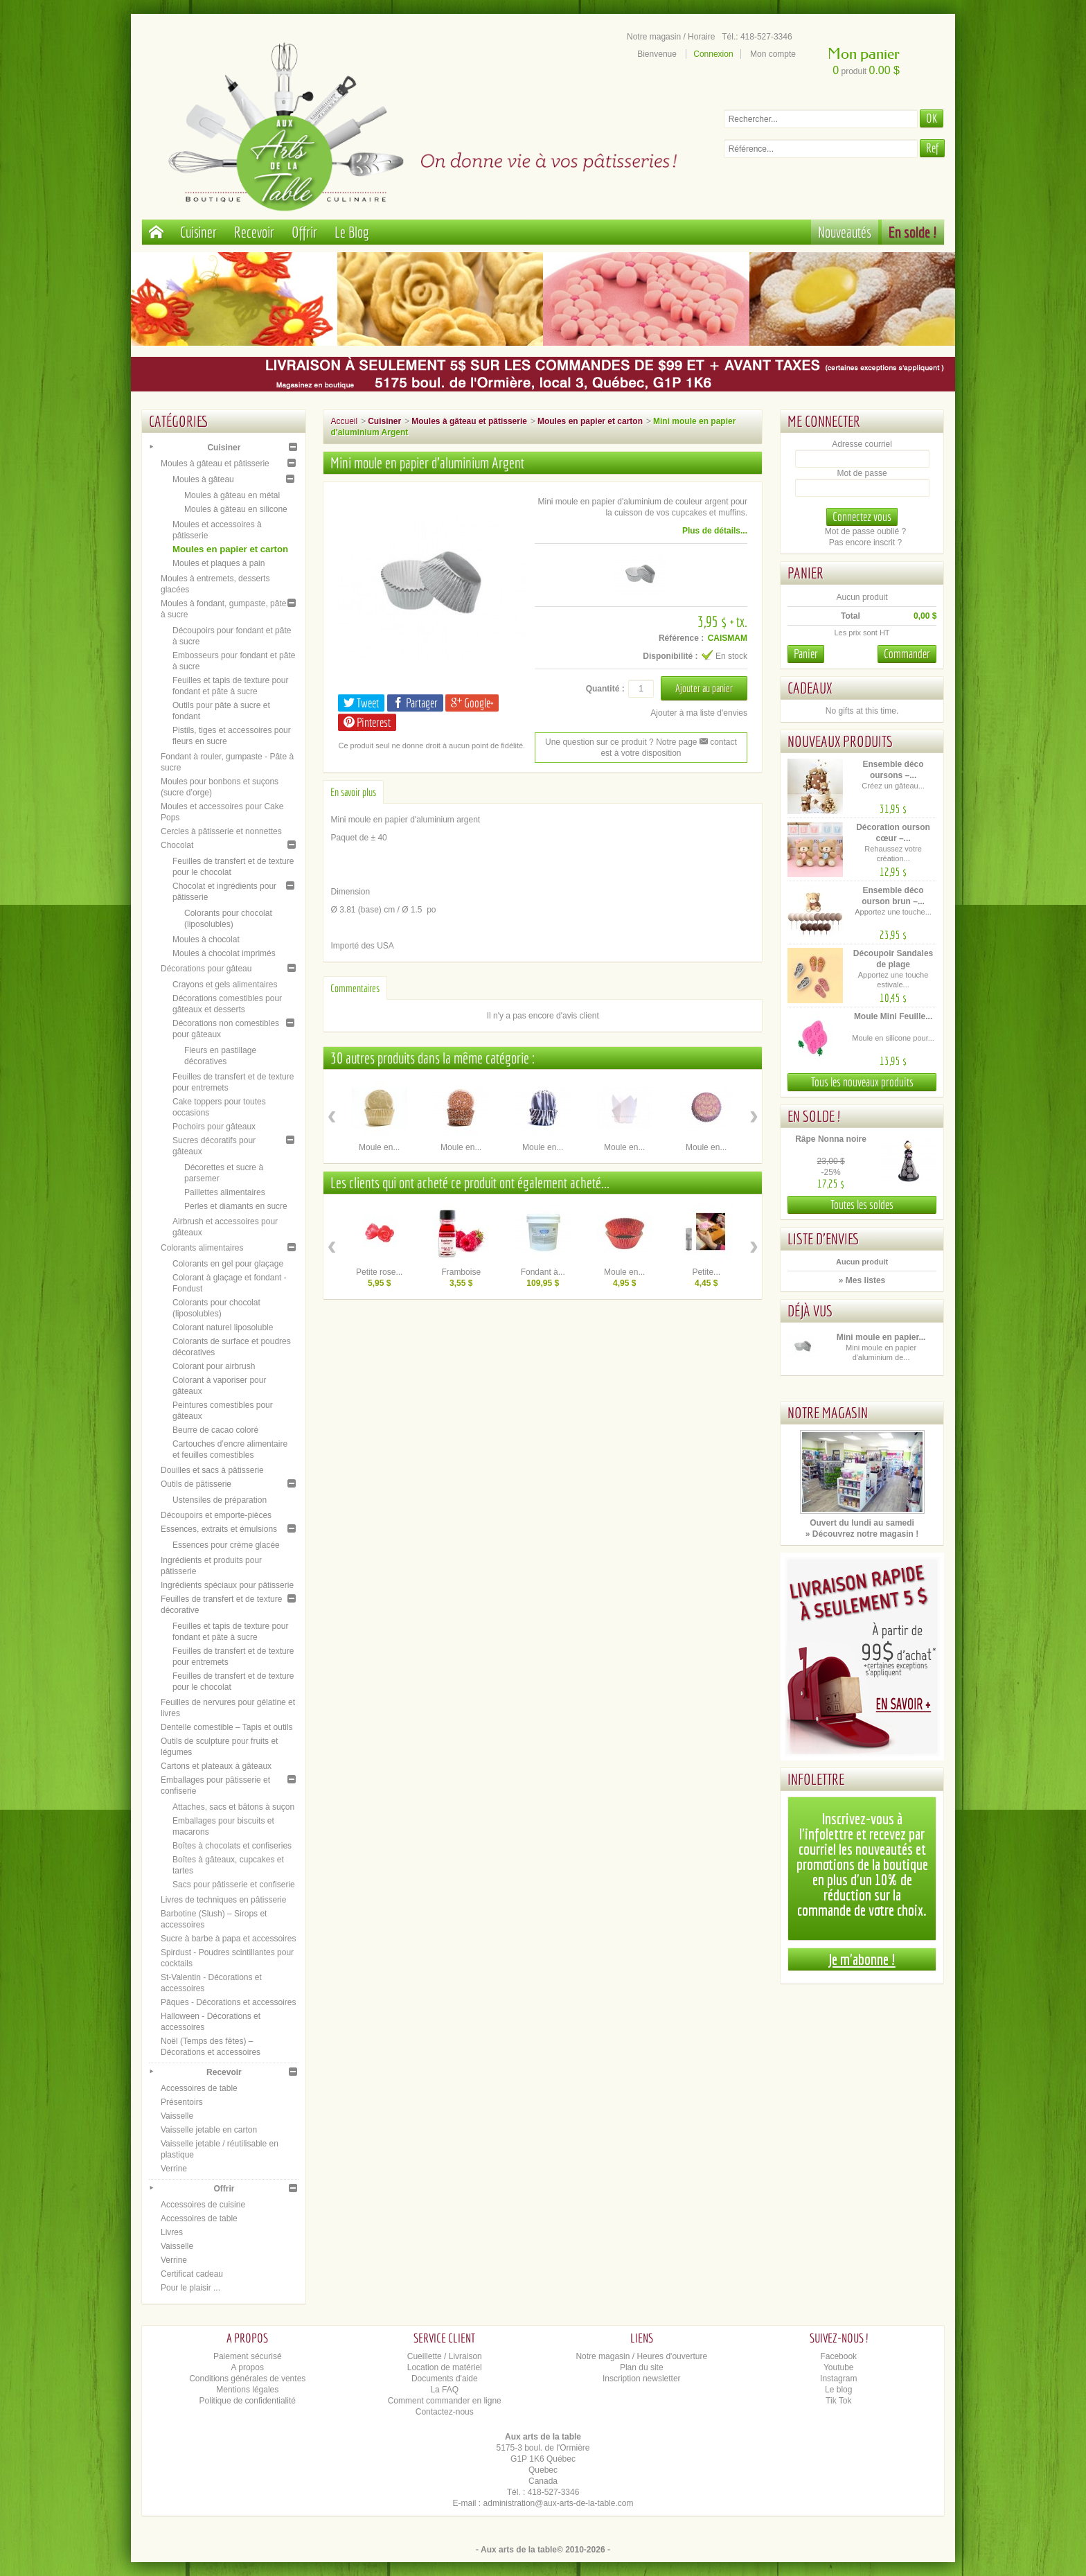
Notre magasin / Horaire (671, 37)
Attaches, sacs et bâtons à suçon (233, 1807)
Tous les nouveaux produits (862, 1082)
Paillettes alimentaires (224, 1192)
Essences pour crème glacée (226, 1545)
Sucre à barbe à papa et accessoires (228, 1938)
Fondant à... (543, 1272)
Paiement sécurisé (247, 2356)
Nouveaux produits (840, 741)
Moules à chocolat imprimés (224, 953)
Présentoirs (182, 2102)
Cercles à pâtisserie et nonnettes (221, 831)
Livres (172, 2232)
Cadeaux (809, 687)
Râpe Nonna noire (830, 1139)
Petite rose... (379, 1272)
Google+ (472, 703)
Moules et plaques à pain (218, 563)
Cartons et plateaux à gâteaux (216, 1766)
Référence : (681, 638)
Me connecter (823, 421)
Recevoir (254, 231)
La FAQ (444, 2389)
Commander (907, 653)
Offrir (304, 231)
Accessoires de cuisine (203, 2204)
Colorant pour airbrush (213, 1366)
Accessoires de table (199, 2088)
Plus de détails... (714, 531)
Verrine (174, 2168)
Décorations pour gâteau (206, 968)
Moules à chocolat (206, 939)
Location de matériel (444, 2367)
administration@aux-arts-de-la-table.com (558, 2503)
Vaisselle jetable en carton (209, 2130)
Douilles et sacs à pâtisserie (212, 1470)
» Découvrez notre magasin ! (861, 1534)
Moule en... (379, 1147)
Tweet (361, 703)
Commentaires (355, 988)
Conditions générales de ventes (247, 2378)
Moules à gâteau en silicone (235, 509)
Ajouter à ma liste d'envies (698, 713)
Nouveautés (844, 231)
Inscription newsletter (642, 2378)
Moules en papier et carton (230, 549)
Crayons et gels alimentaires (224, 984)
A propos (247, 2367)
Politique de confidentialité (247, 2401)
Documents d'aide (444, 2378)
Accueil (343, 421)
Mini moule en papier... (881, 1337)
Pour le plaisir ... (190, 2288)
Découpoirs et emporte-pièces (216, 1515)
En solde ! (913, 231)
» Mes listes (862, 1280)
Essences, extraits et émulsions (219, 1529)
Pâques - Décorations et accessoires (228, 2002)
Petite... (706, 1272)
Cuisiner (198, 231)
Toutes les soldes (861, 1204)
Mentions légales (247, 2389)
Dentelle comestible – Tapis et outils (227, 1727)
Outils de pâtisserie (196, 1484)
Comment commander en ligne (444, 2401)
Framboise (461, 1272)
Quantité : (605, 689)
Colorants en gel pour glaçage (227, 1264)
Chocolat (177, 845)
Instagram (838, 2378)
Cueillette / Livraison (444, 2356)
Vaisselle (177, 2116)
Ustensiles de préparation (219, 1500)
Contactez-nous (445, 2412)
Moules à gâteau (203, 479)
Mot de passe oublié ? (865, 531)
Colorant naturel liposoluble (222, 1327)
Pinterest (367, 722)
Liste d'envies (823, 1238)
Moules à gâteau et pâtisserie (215, 463)
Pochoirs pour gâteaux (214, 1126)
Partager (415, 703)
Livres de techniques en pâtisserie (223, 1900)
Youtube (839, 2367)
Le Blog (352, 231)
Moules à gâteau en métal (232, 495)
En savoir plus (353, 792)
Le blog (838, 2389)
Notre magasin (827, 1412)
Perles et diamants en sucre (235, 1206)
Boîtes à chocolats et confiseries (232, 1846)
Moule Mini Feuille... (893, 1016)
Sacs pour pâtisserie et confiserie (233, 1884)
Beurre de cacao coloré (215, 1430)
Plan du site (642, 2367)
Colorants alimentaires (202, 1248)
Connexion (713, 54)
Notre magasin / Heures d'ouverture (641, 2356)
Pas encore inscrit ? (865, 542)
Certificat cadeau (192, 2274)
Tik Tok (838, 2401)
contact (718, 742)
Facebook (838, 2356)
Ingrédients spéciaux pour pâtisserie (227, 1585)
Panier (805, 572)
